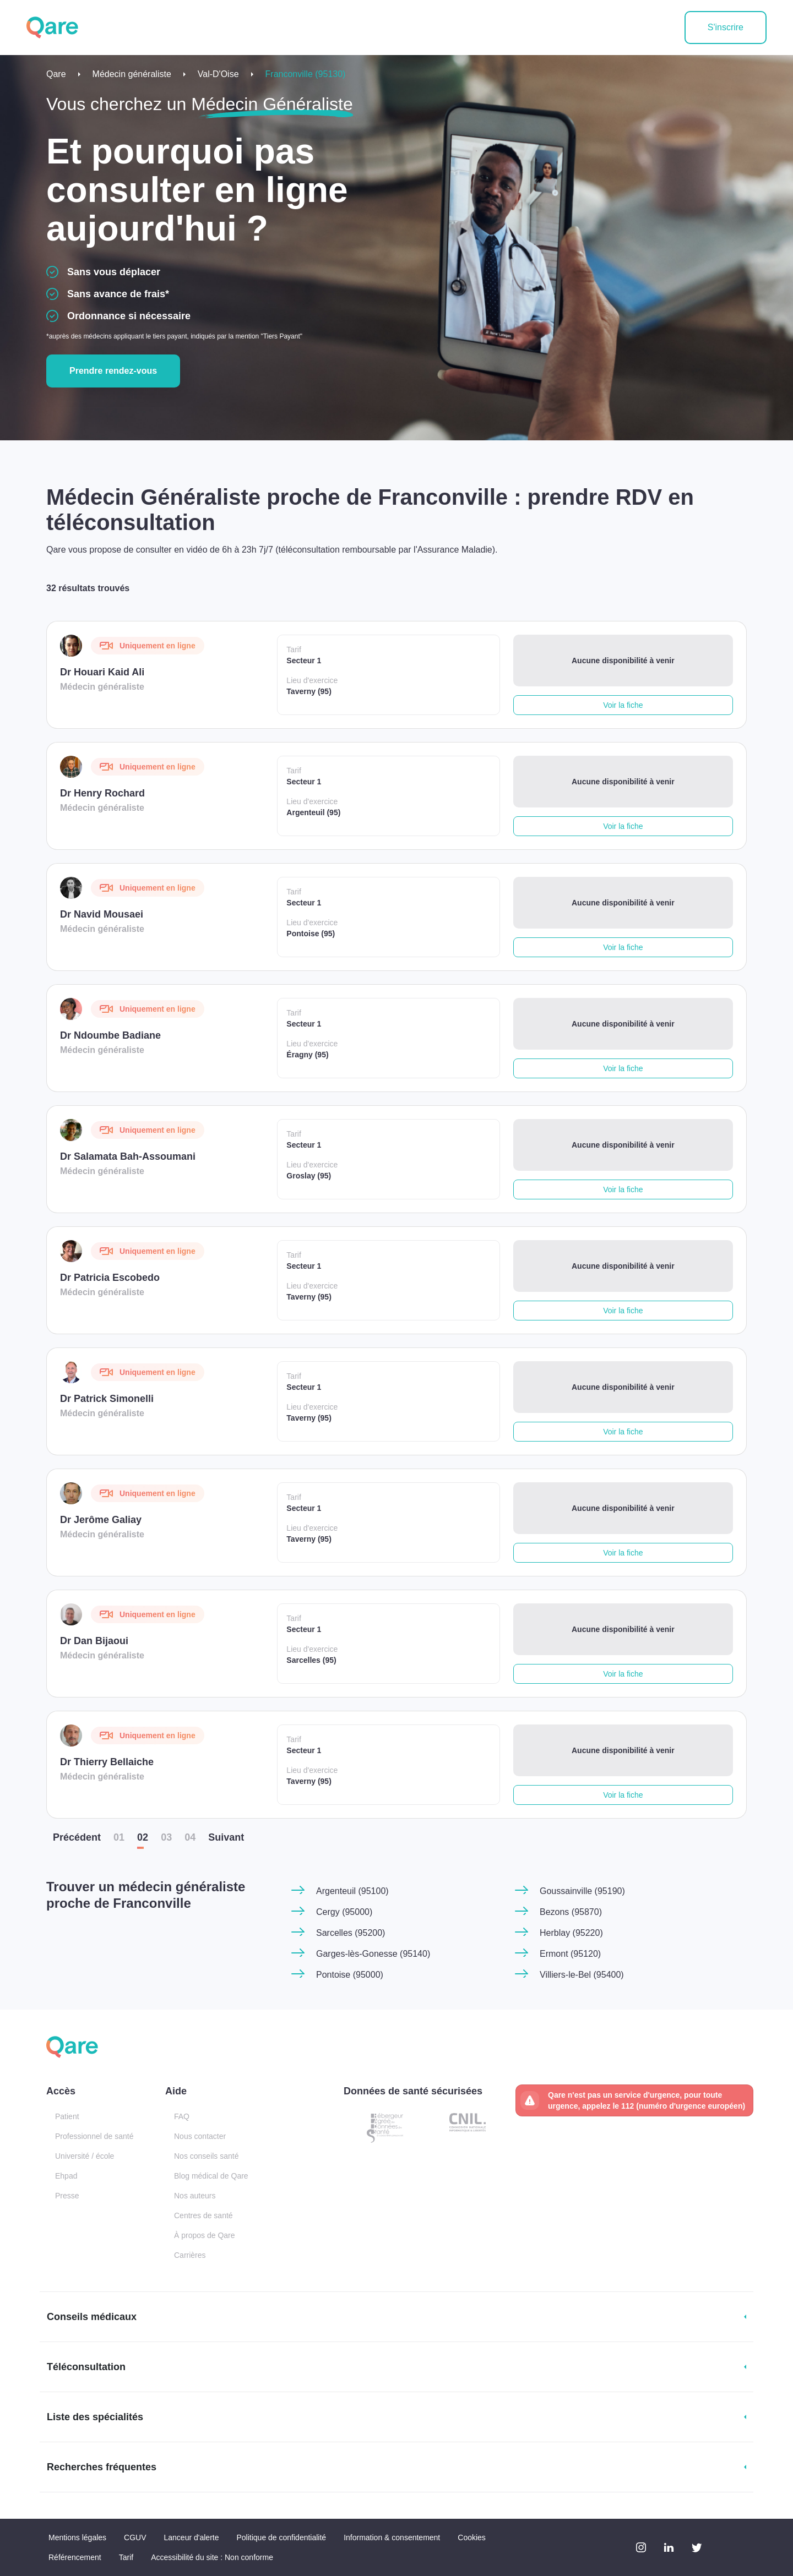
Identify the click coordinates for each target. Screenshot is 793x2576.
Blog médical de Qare (211, 2175)
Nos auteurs (194, 2195)
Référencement (74, 2557)
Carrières (190, 2255)
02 (142, 1837)
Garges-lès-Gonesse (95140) (373, 1953)
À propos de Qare (204, 2235)
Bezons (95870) (571, 1912)
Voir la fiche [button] (623, 705)
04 (189, 1837)
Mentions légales (77, 2537)
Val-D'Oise (218, 74)
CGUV (135, 2537)
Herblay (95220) (571, 1933)
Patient (67, 2116)
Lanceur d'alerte (191, 2537)
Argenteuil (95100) (352, 1891)
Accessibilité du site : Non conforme (212, 2557)
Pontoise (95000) (349, 1974)
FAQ (181, 2116)
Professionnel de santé (94, 2136)
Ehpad (66, 2175)
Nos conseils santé (206, 2156)
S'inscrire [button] (725, 27)
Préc (77, 1837)
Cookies (472, 2537)
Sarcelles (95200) (350, 1933)
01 (118, 1837)
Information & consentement (392, 2537)
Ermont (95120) (570, 1953)
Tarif (126, 2557)
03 (166, 1837)
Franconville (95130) (305, 74)
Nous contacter (200, 2136)
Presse (67, 2195)
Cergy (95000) (344, 1912)
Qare (56, 74)
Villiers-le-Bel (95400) (582, 1974)
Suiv (226, 1837)
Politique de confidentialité (281, 2537)
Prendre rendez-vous (113, 370)
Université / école (84, 2156)
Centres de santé (203, 2215)
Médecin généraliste (132, 74)
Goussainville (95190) (582, 1891)
